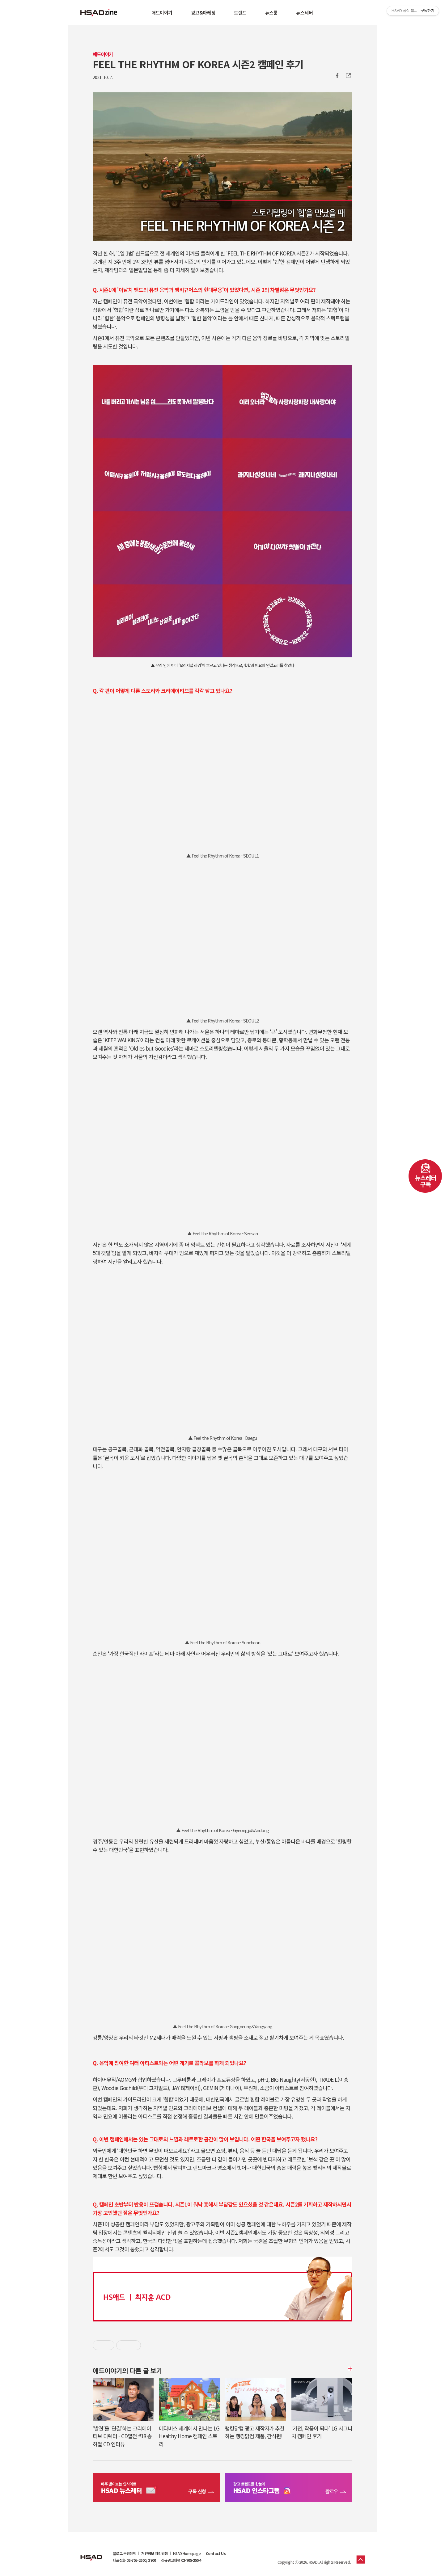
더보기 (349, 2369)
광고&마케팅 (203, 12)
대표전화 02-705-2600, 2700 (134, 2560)
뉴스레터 (304, 12)
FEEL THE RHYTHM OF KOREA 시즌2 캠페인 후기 (198, 64)
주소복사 (347, 75)
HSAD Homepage (187, 2553)
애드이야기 (161, 12)
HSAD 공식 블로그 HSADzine (98, 12)
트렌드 (240, 12)
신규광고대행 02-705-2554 (181, 2560)
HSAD (91, 2553)
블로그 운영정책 (124, 2553)
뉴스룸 (271, 12)
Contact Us (216, 2553)
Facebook (337, 75)
